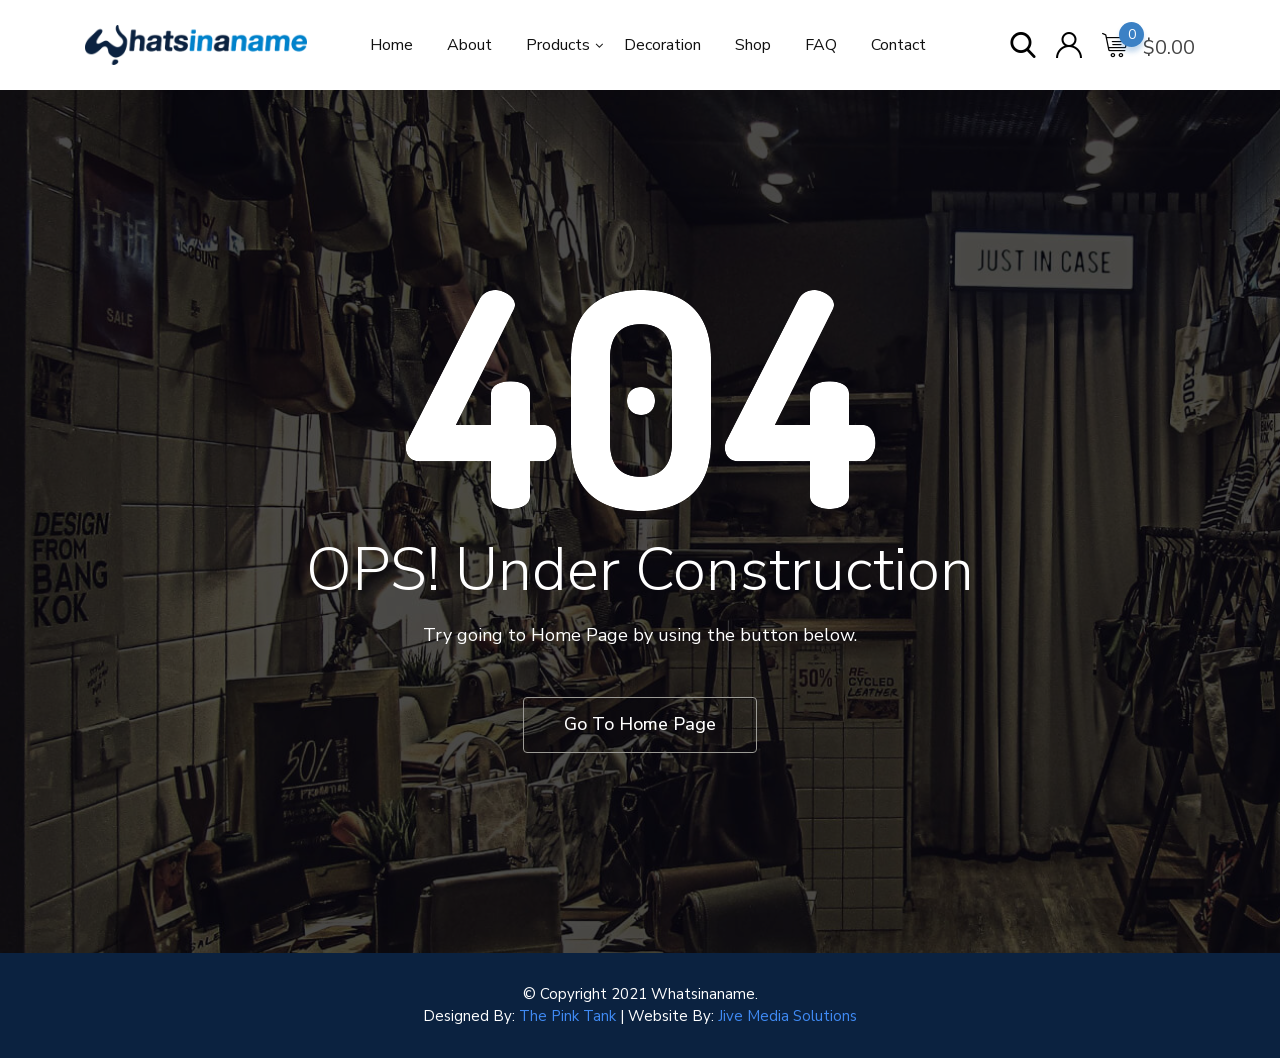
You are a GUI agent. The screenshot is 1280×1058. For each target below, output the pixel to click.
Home (391, 45)
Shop (753, 45)
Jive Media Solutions (787, 1016)
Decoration (662, 45)
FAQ (821, 45)
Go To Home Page (640, 724)
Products (558, 45)
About (469, 45)
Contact (898, 45)
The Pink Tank (567, 1016)
